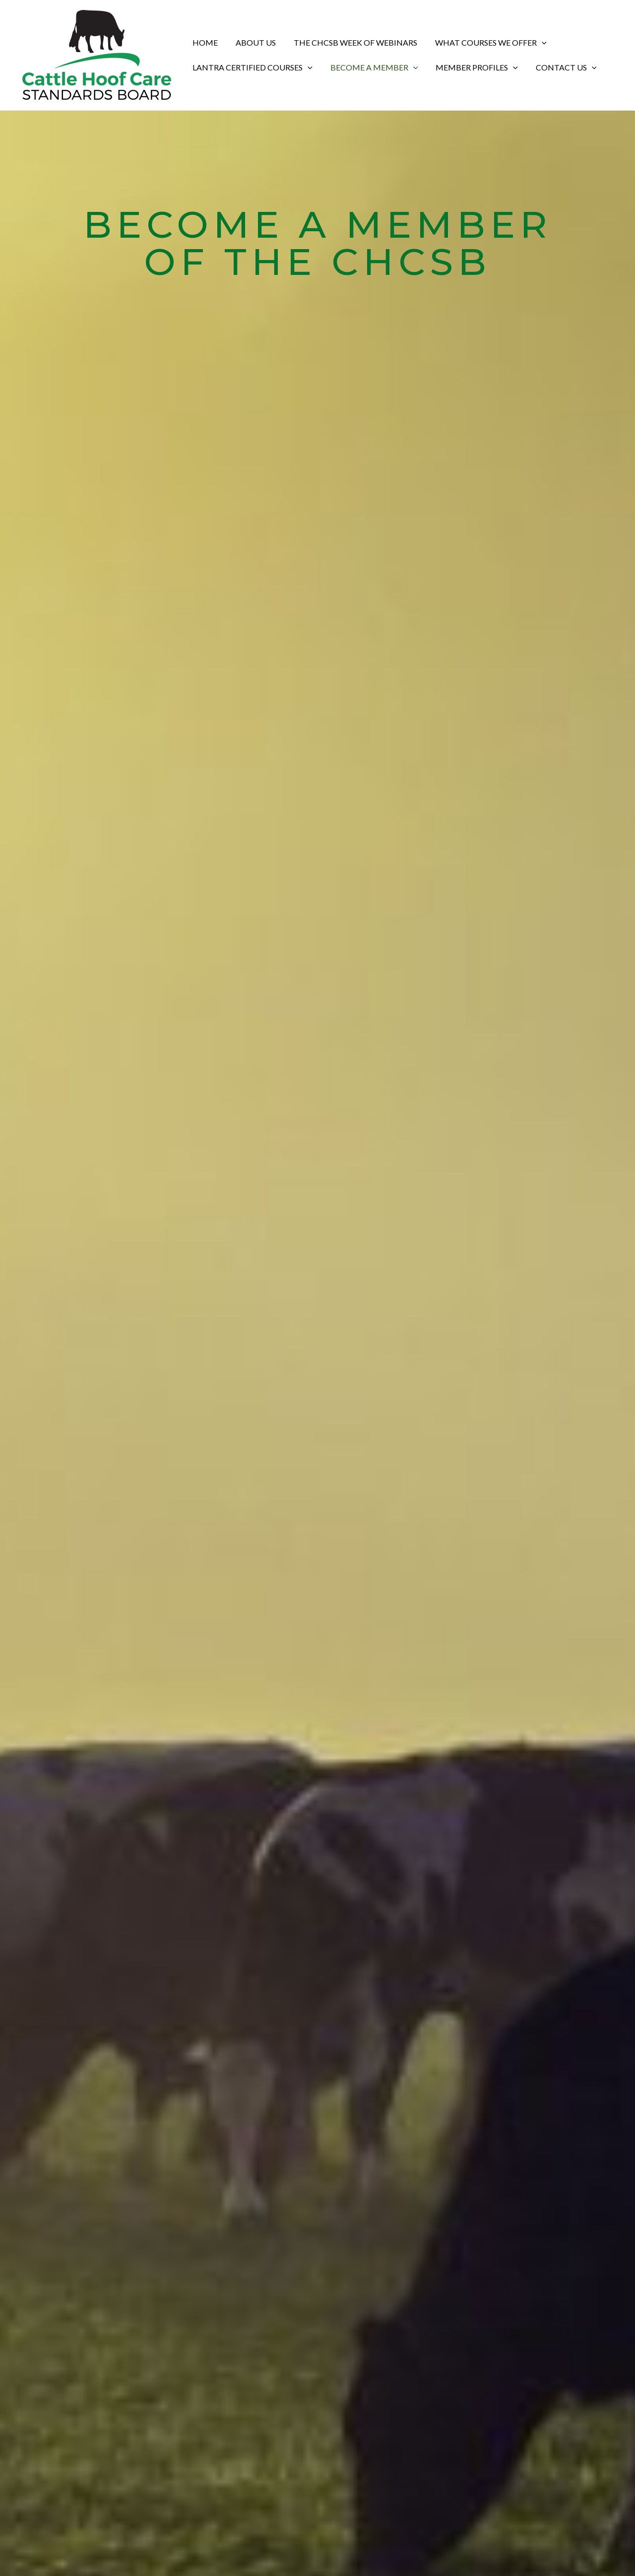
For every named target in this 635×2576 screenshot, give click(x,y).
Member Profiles (472, 67)
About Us (253, 42)
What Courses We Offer (484, 42)
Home (204, 42)
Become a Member (371, 67)
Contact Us (559, 67)
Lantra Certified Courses (251, 67)
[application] (535, 42)
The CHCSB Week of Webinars (350, 42)
